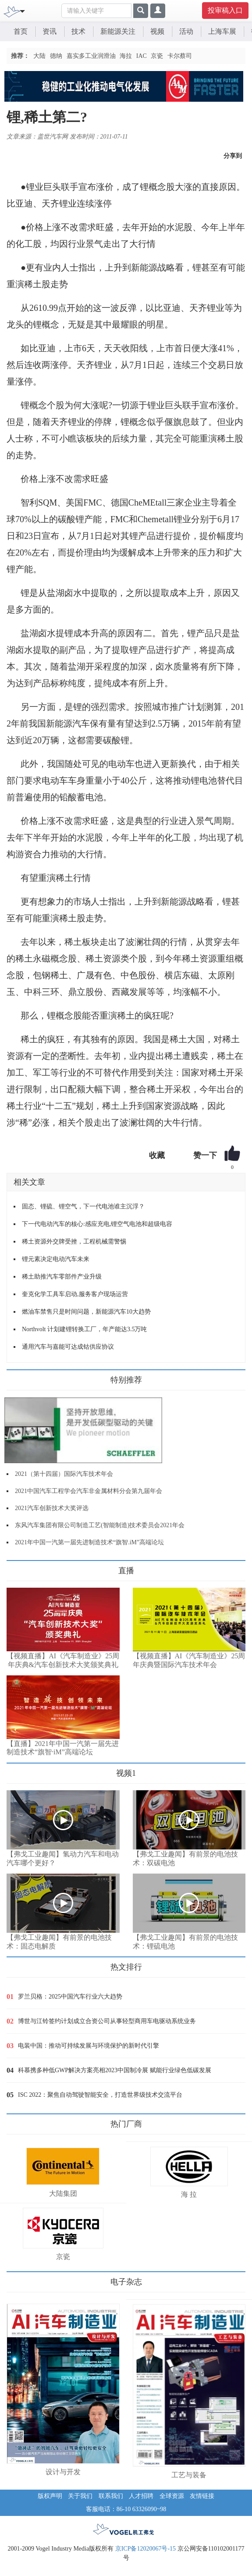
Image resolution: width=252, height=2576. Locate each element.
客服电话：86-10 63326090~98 (126, 2509)
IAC (141, 56)
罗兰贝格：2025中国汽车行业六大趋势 (70, 1996)
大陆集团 (63, 2193)
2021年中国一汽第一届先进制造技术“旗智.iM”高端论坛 (89, 1542)
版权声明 (50, 2496)
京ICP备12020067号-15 (145, 2548)
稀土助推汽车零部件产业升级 (62, 1276)
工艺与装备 (188, 2475)
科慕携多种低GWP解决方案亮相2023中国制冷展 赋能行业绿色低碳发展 (114, 2070)
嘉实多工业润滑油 (91, 56)
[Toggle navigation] (22, 10)
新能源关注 (117, 31)
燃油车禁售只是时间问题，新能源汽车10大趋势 (86, 1311)
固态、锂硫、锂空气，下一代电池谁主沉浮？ (83, 1206)
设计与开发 (63, 2472)
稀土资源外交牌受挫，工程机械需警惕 (74, 1241)
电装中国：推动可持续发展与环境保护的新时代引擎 (88, 2045)
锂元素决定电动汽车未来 (55, 1259)
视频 (157, 31)
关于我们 (80, 2496)
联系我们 (111, 2496)
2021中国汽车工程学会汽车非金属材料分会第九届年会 (88, 1491)
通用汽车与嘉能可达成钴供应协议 (68, 1346)
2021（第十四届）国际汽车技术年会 (64, 1474)
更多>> (16, 1567)
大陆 (39, 56)
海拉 (126, 56)
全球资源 (172, 2496)
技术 (78, 31)
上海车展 (222, 31)
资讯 (50, 31)
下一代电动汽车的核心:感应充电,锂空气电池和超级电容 (97, 1224)
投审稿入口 (225, 10)
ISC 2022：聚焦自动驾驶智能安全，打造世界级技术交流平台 (100, 2094)
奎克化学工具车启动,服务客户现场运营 (75, 1294)
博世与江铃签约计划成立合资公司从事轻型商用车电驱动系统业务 (107, 2021)
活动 (186, 31)
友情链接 (202, 2496)
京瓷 (157, 56)
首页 (21, 31)
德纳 (56, 56)
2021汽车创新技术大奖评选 (52, 1508)
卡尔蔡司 (179, 56)
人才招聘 (141, 2496)
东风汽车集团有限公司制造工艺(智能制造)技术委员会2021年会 (100, 1525)
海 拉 (189, 2194)
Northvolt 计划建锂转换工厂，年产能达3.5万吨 (84, 1329)
